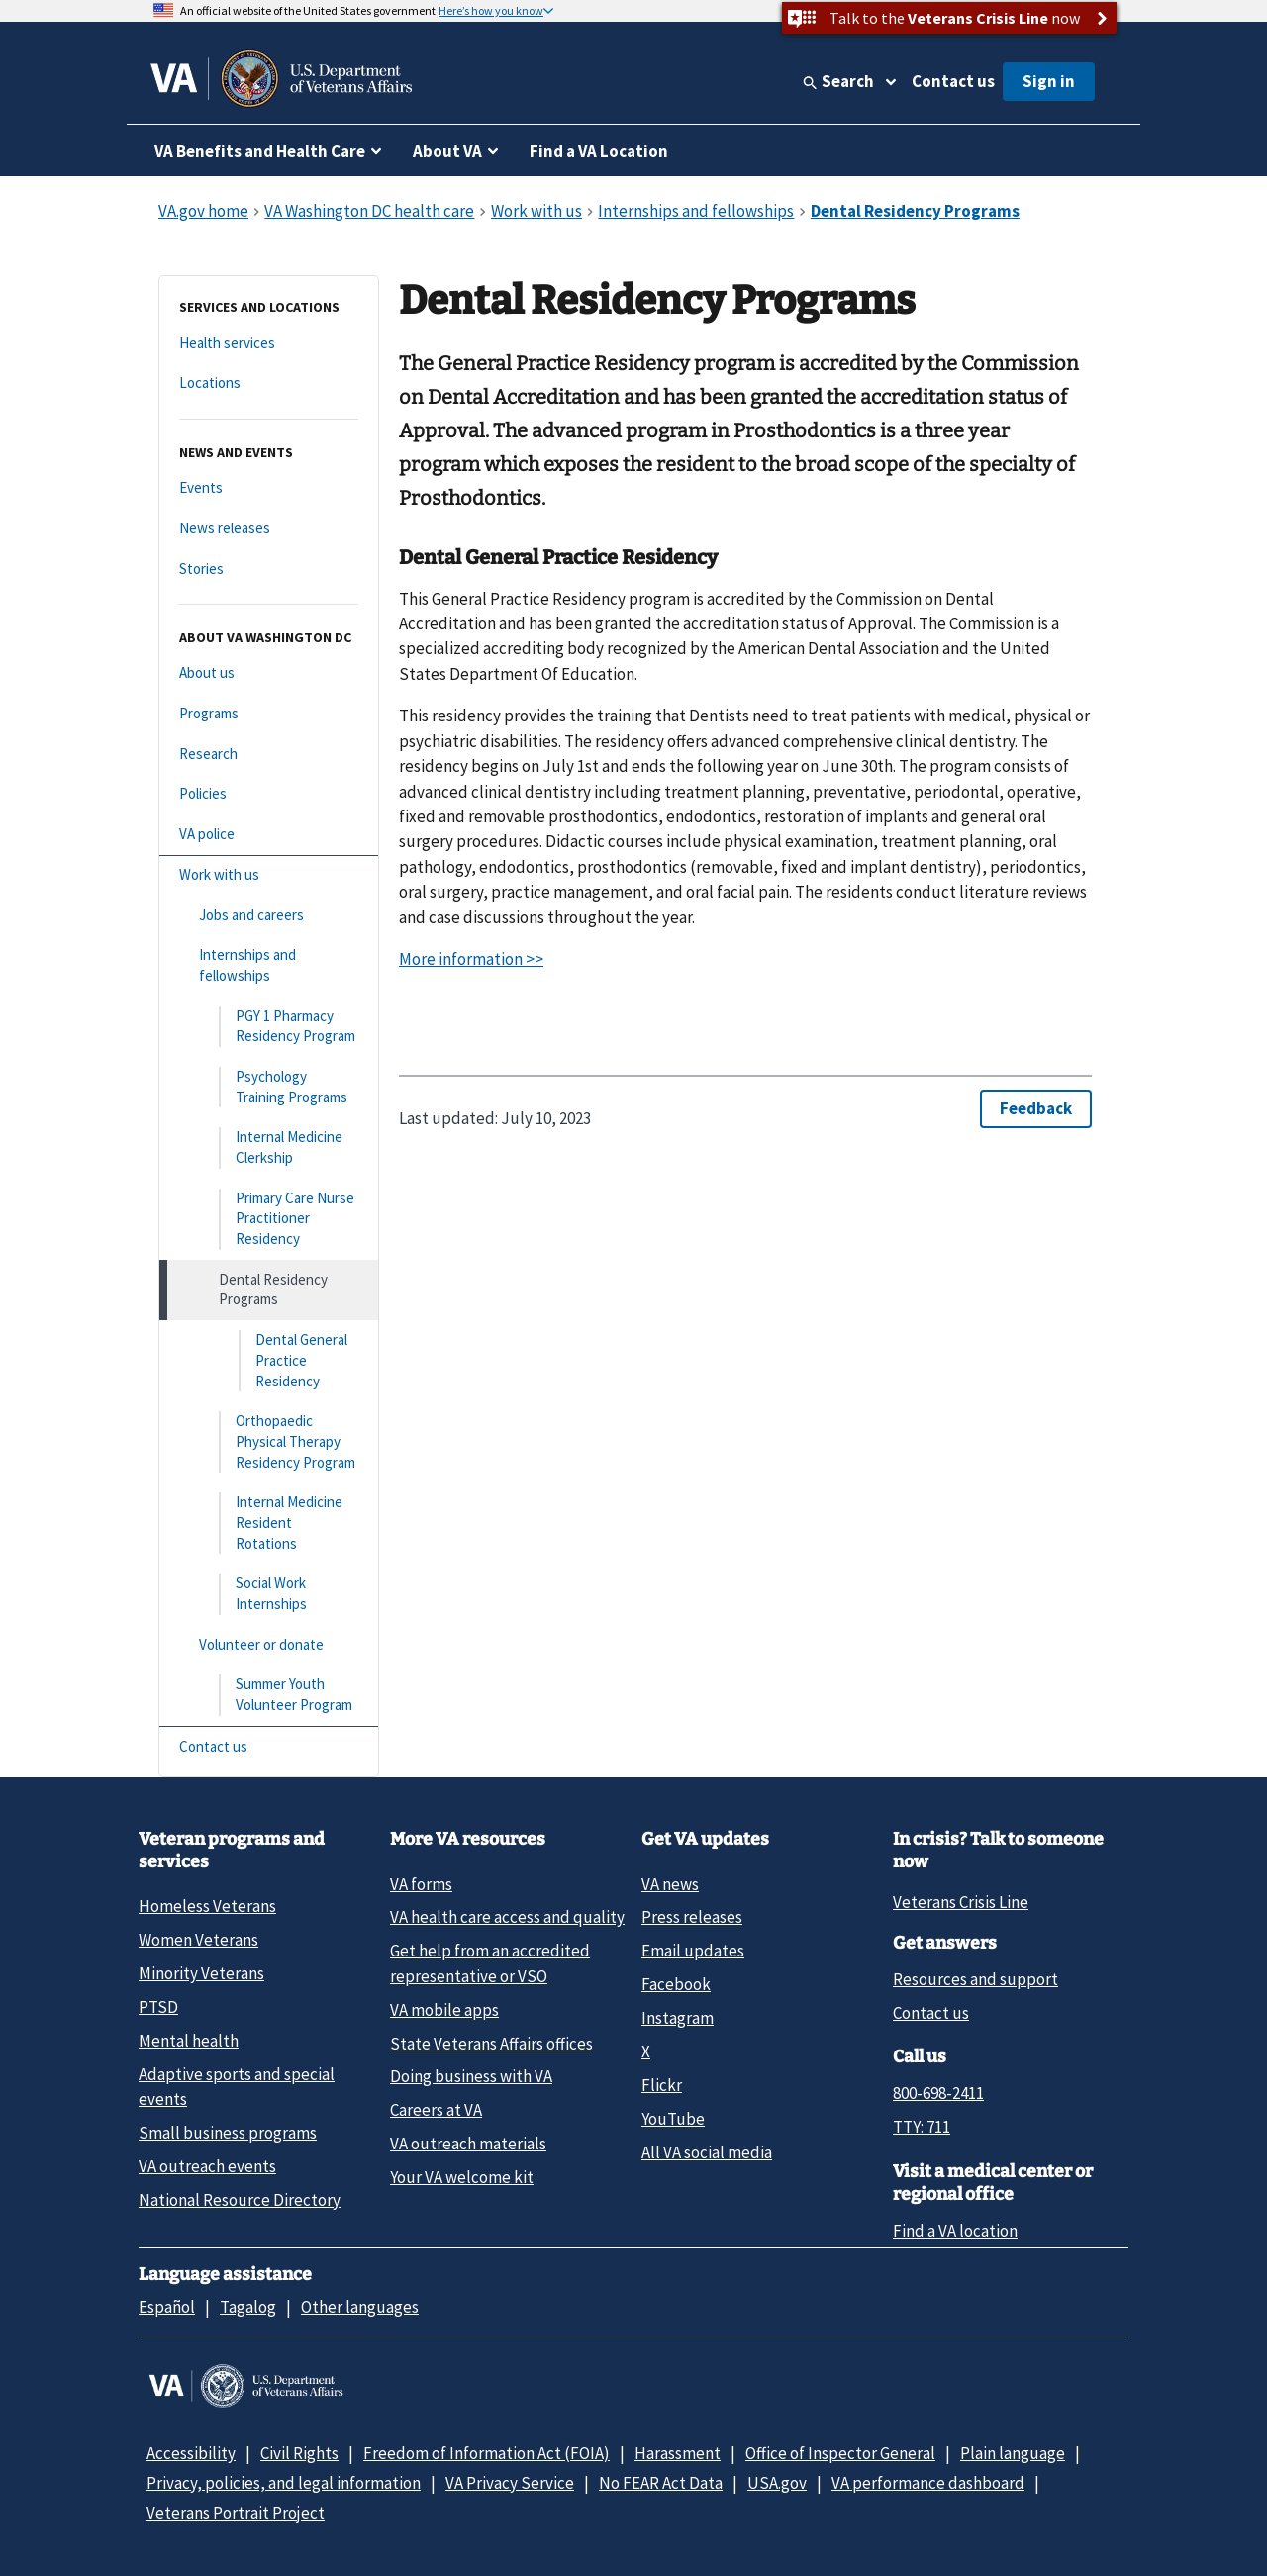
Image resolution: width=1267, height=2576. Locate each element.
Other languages (360, 2307)
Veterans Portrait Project (235, 2513)
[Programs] (268, 714)
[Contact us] (268, 1747)
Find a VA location (955, 2231)
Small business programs (228, 2133)
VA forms (421, 1884)
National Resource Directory (240, 2200)
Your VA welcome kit (462, 2177)
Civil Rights (299, 2453)
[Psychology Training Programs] (268, 1087)
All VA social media (706, 2152)
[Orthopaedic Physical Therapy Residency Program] (268, 1441)
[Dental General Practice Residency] (268, 1360)
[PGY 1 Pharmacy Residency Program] (268, 1027)
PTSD (158, 2007)
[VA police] (268, 834)
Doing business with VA (471, 2076)
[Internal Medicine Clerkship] (268, 1147)
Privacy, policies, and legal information (283, 2483)
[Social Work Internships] (268, 1594)
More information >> (471, 959)
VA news (670, 1884)
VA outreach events (207, 2166)
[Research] (268, 754)
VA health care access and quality (507, 1917)
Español (167, 2307)
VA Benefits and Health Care (259, 151)
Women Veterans (198, 1940)
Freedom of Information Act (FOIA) (486, 2453)
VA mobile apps (444, 2010)
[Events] (268, 488)
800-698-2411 (938, 2093)
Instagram (677, 2018)
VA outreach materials (468, 2143)
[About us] (268, 673)
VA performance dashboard (927, 2483)
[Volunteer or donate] (268, 1645)
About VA (447, 151)
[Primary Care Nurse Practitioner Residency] (268, 1219)
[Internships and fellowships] (268, 965)
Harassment (677, 2453)
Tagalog (248, 2307)
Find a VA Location (599, 151)
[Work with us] (268, 875)
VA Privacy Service (509, 2483)
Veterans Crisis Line (960, 1902)
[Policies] (268, 794)
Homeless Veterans (207, 1906)
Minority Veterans (201, 1973)
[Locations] (268, 383)
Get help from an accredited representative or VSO (490, 1963)
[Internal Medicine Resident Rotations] (268, 1523)
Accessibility (191, 2453)
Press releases (691, 1917)
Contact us (953, 81)
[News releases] (268, 529)
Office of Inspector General (840, 2453)
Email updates (692, 1950)
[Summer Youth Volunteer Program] (268, 1695)
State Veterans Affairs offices (491, 2043)
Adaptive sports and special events (237, 2086)
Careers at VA (436, 2110)
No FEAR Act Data (661, 2483)
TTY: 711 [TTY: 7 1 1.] (921, 2127)
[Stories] (268, 569)
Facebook (676, 1984)
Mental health (189, 2040)
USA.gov (777, 2483)
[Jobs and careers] (268, 916)
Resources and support (975, 1979)
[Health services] (268, 344)
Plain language (1012, 2453)
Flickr (661, 2085)
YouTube (673, 2119)
